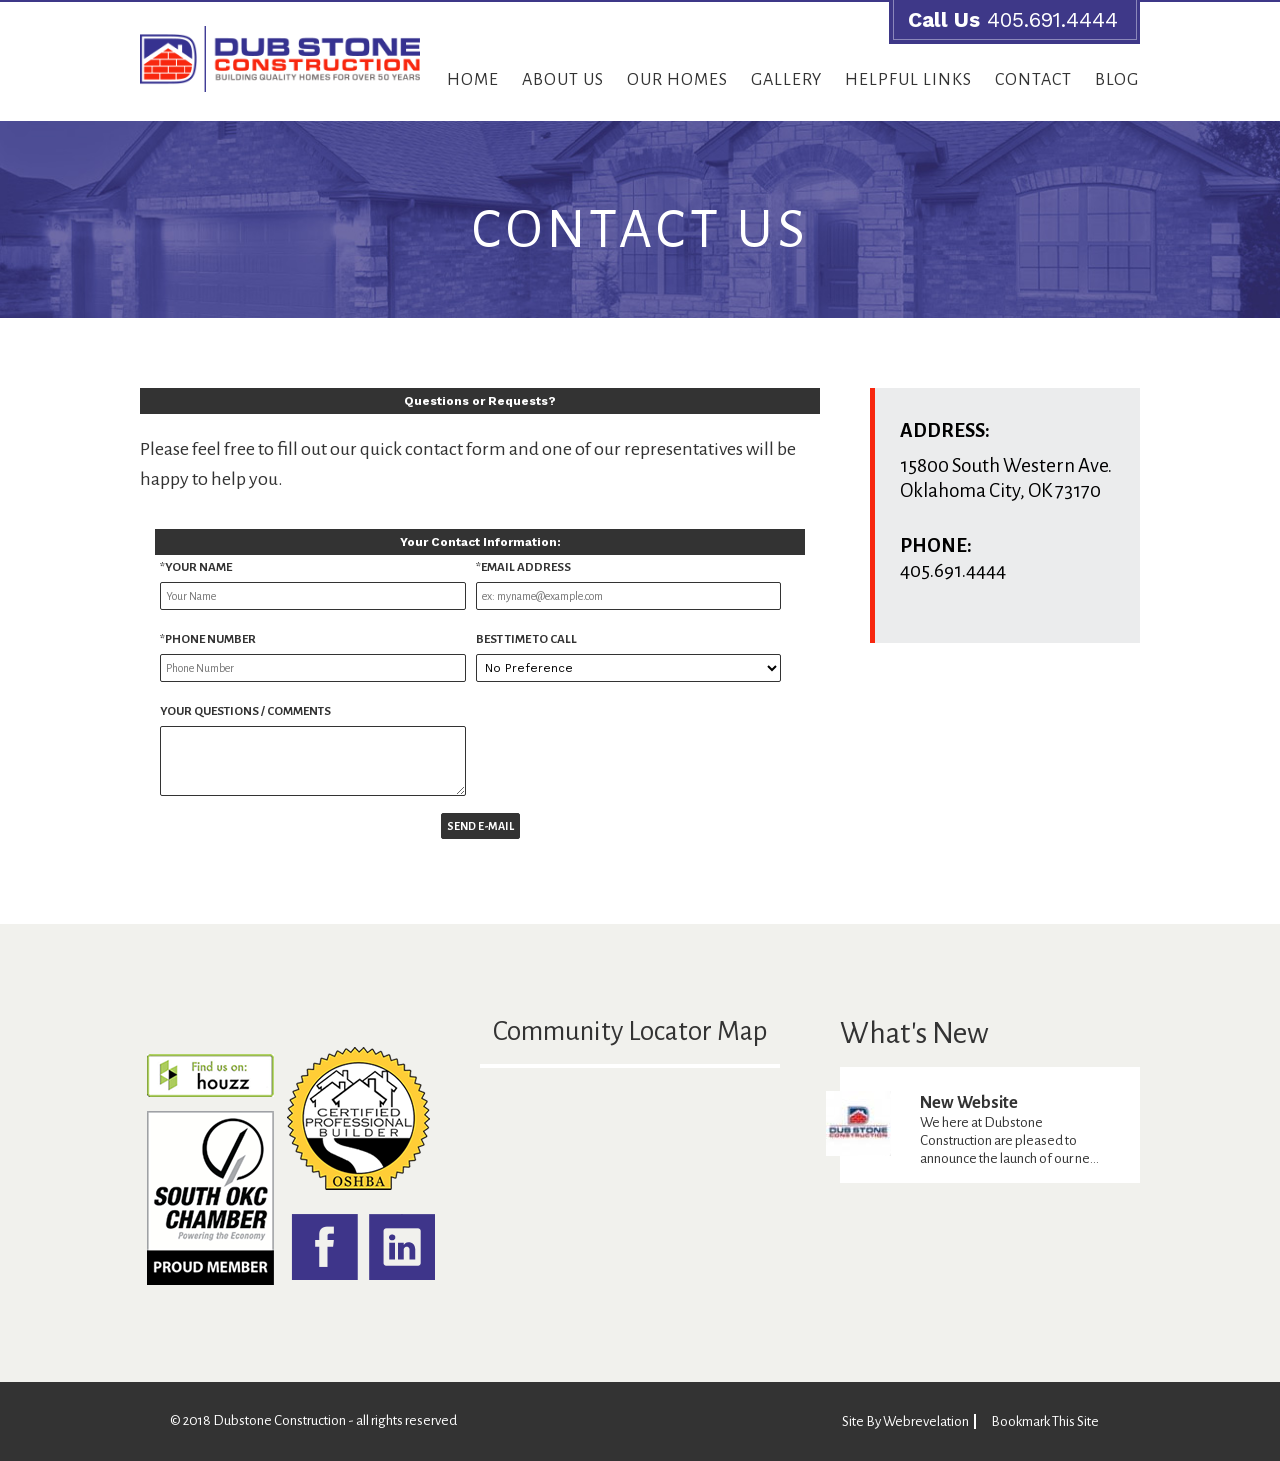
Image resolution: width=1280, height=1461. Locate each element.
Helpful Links (908, 80)
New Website (969, 1103)
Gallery (786, 80)
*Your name (196, 567)
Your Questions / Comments (245, 711)
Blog (1117, 80)
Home (473, 80)
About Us (563, 80)
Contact (1033, 80)
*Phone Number (208, 639)
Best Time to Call (526, 639)
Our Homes (677, 80)
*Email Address (523, 567)
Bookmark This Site (1045, 1421)
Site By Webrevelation (905, 1421)
